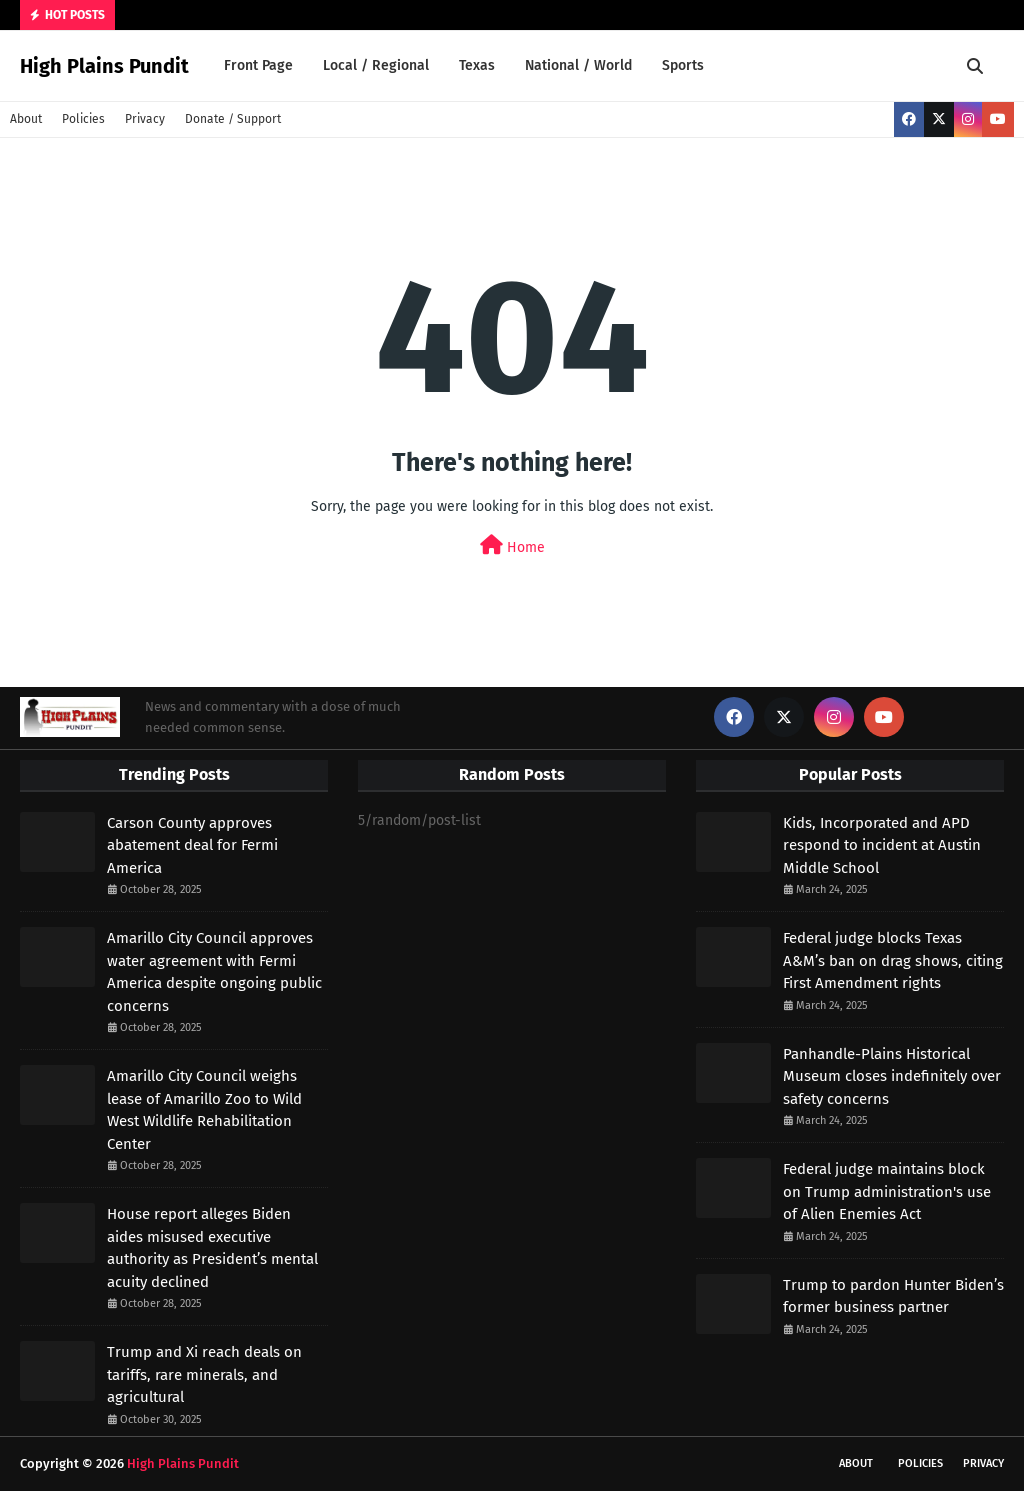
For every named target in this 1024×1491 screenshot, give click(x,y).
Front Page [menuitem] (258, 65)
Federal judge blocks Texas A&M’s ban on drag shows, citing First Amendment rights (893, 960)
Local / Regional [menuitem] (376, 65)
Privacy (145, 119)
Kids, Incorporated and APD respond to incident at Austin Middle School (882, 845)
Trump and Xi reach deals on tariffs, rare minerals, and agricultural (204, 1374)
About (26, 119)
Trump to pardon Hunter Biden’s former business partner (893, 1296)
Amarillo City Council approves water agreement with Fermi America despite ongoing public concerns (214, 972)
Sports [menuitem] (683, 65)
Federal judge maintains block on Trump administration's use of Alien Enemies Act (887, 1191)
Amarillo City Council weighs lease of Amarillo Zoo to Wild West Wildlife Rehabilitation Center (204, 1110)
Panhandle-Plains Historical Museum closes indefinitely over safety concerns (892, 1076)
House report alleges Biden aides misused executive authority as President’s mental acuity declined (212, 1248)
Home (512, 545)
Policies (83, 119)
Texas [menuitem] (477, 65)
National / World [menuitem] (578, 65)
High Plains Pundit (104, 66)
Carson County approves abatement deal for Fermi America (192, 845)
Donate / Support (233, 119)
